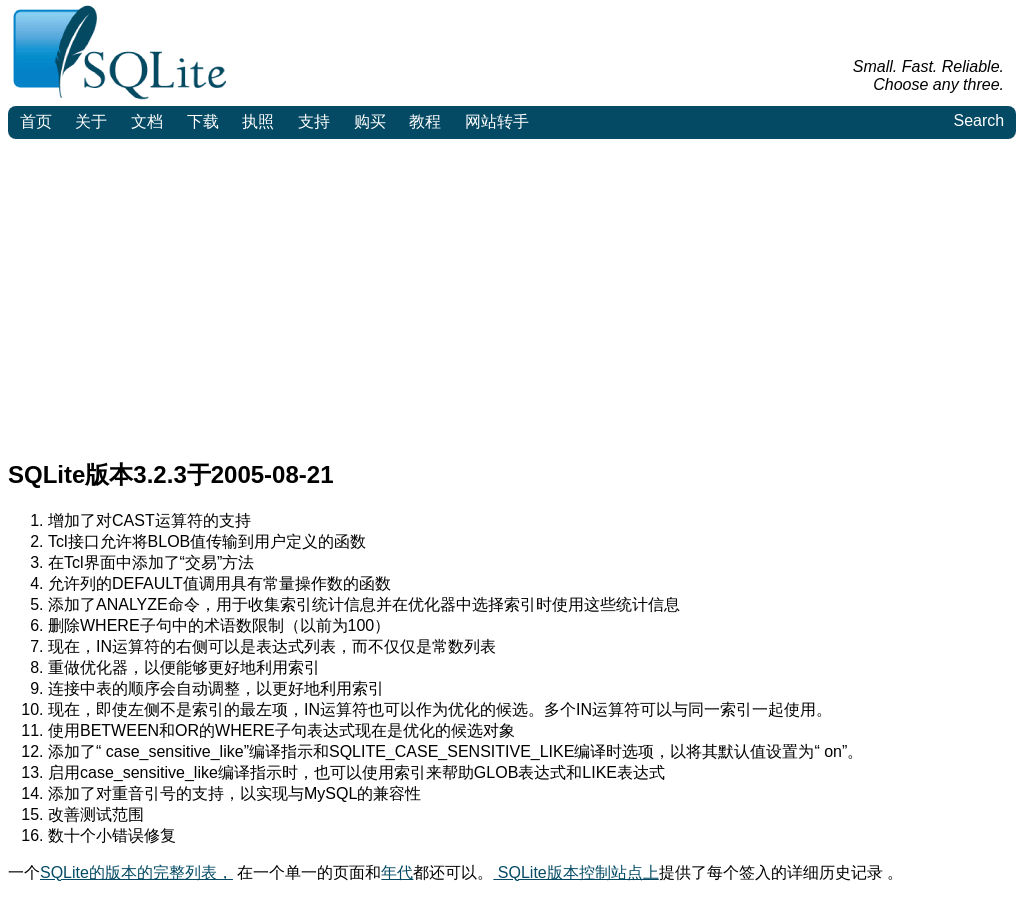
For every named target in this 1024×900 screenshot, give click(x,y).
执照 (258, 121)
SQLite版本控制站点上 (575, 872)
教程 (425, 121)
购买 (370, 121)
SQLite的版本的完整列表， (136, 872)
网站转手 (497, 121)
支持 (314, 121)
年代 (397, 872)
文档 (147, 121)
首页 (36, 121)
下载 (203, 121)
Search (978, 120)
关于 (91, 121)
